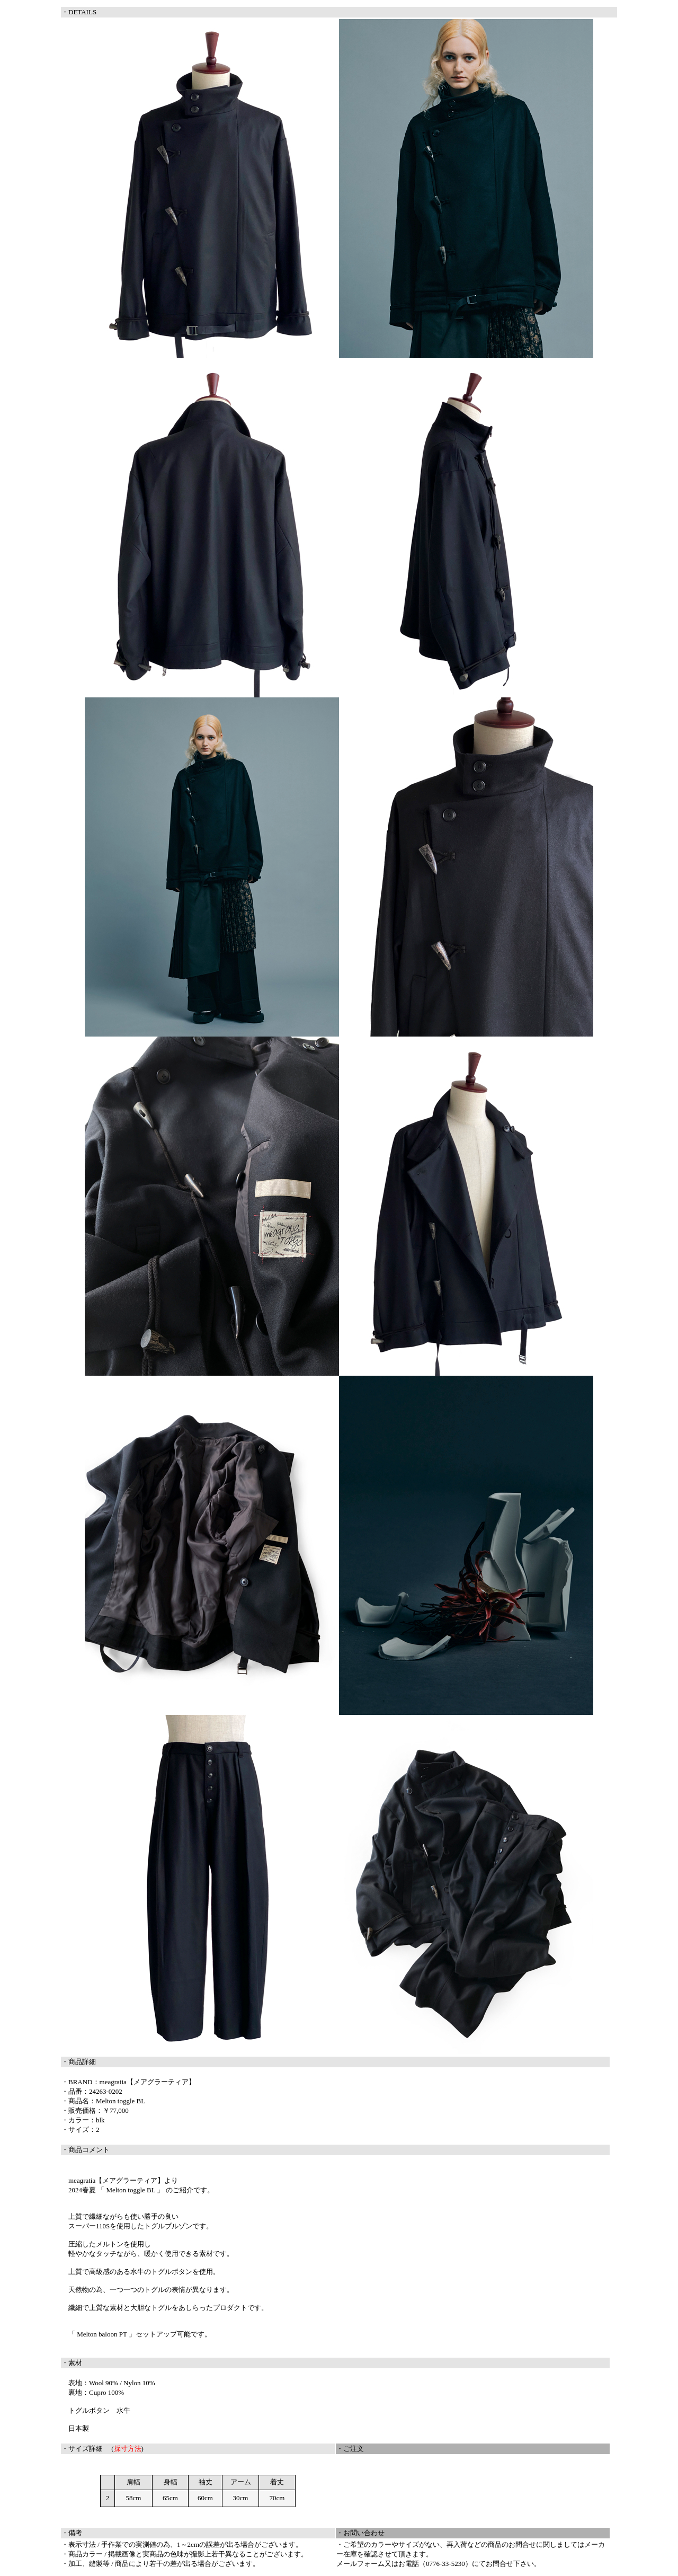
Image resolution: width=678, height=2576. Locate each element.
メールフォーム (360, 2564)
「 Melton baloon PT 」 (102, 2334)
